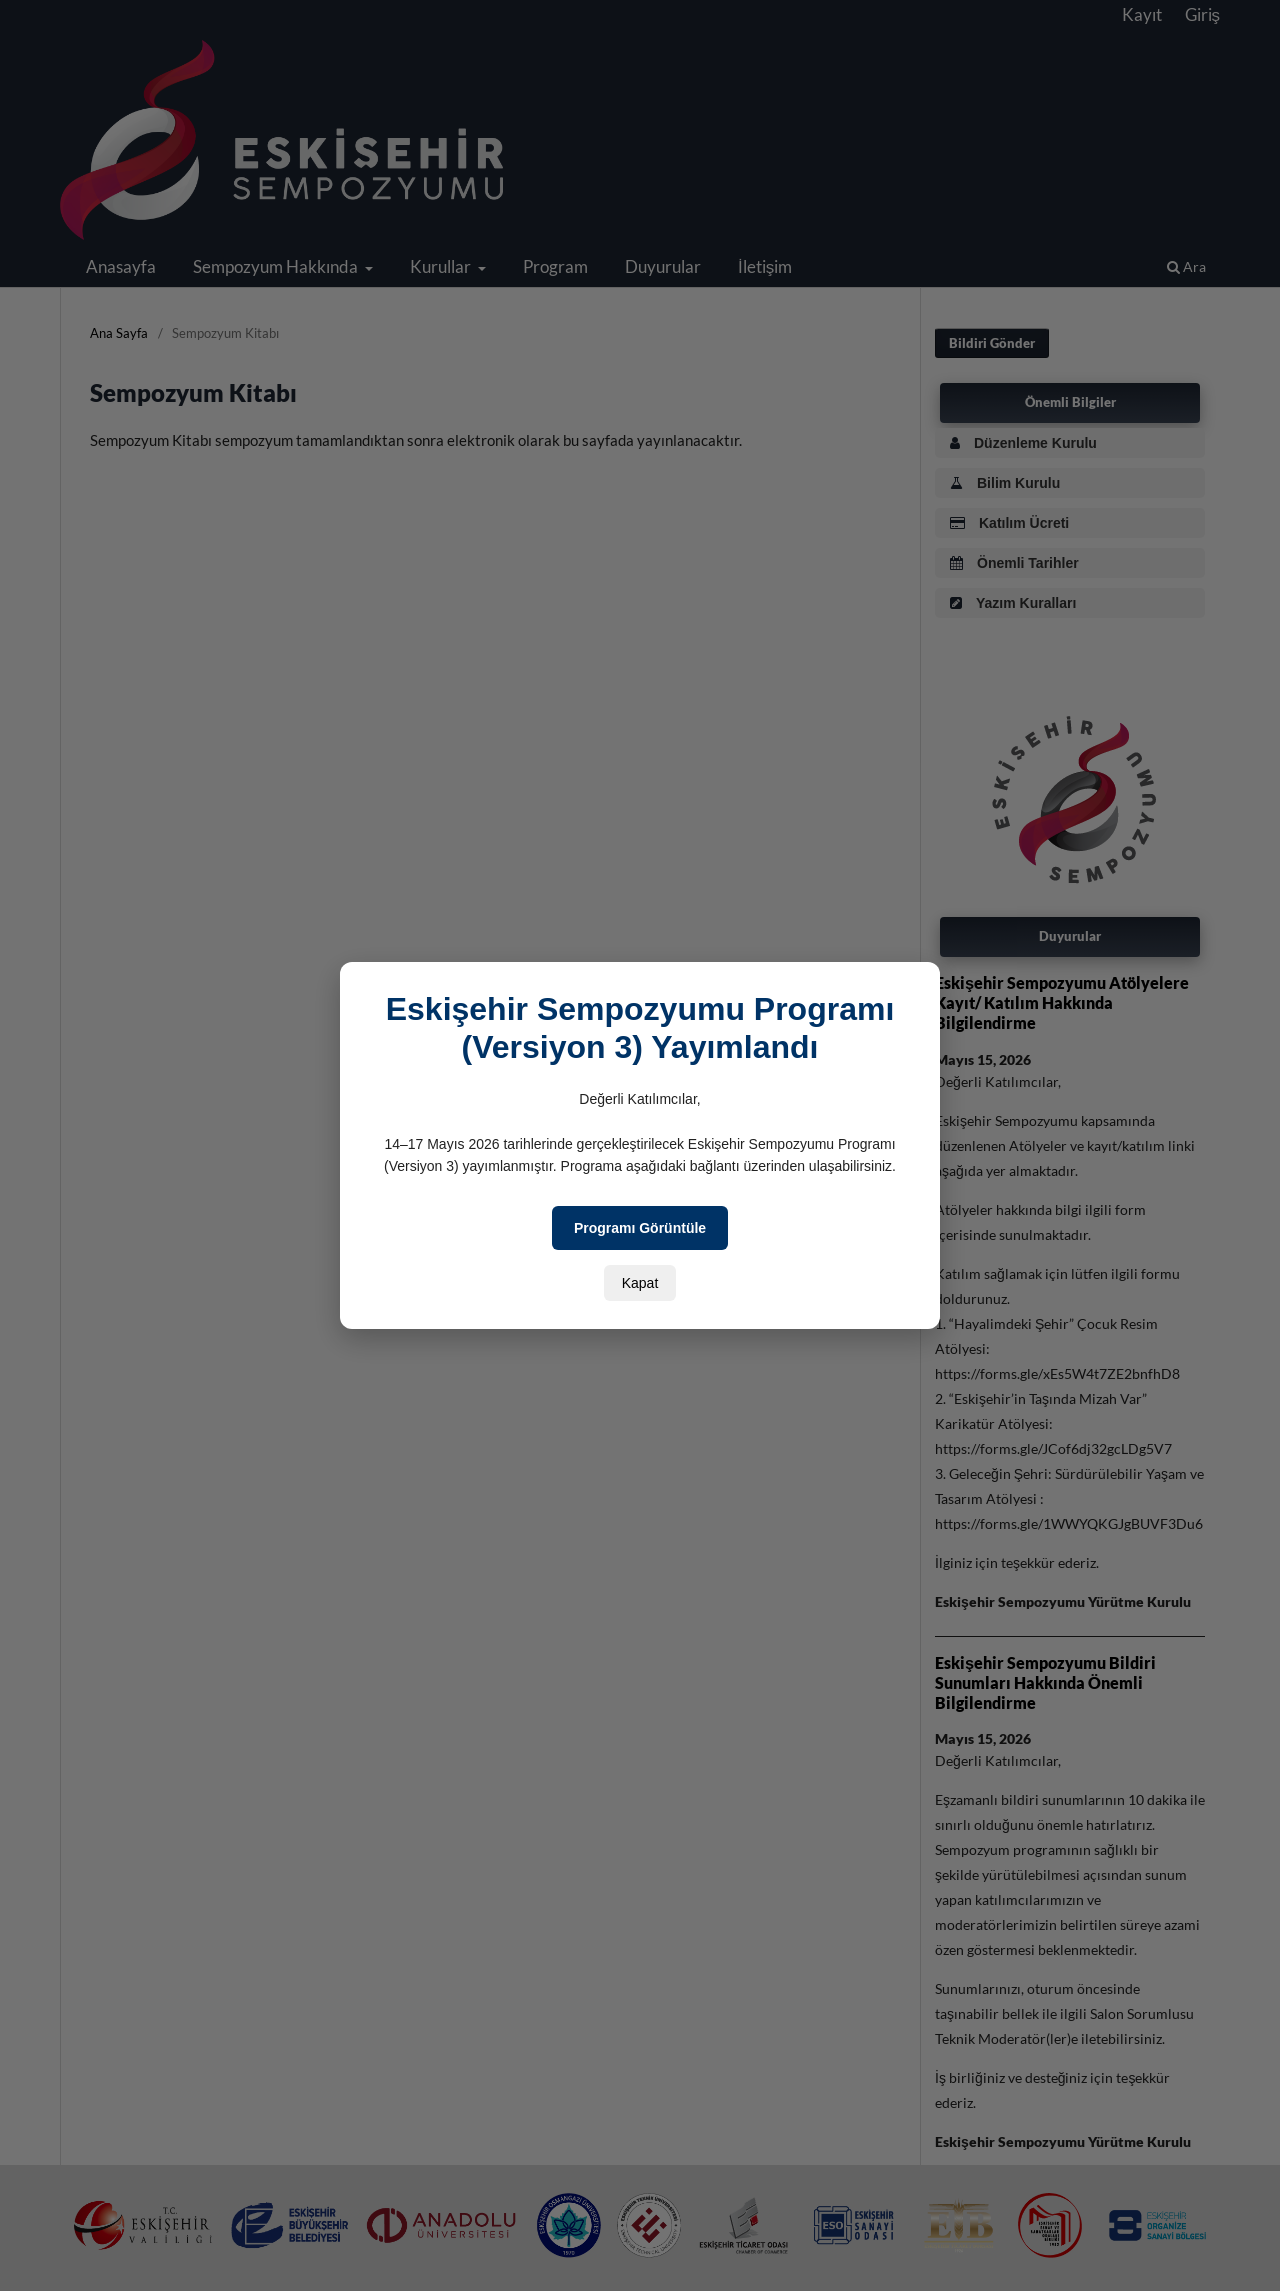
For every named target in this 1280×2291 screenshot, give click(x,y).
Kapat (640, 1283)
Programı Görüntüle (640, 1228)
